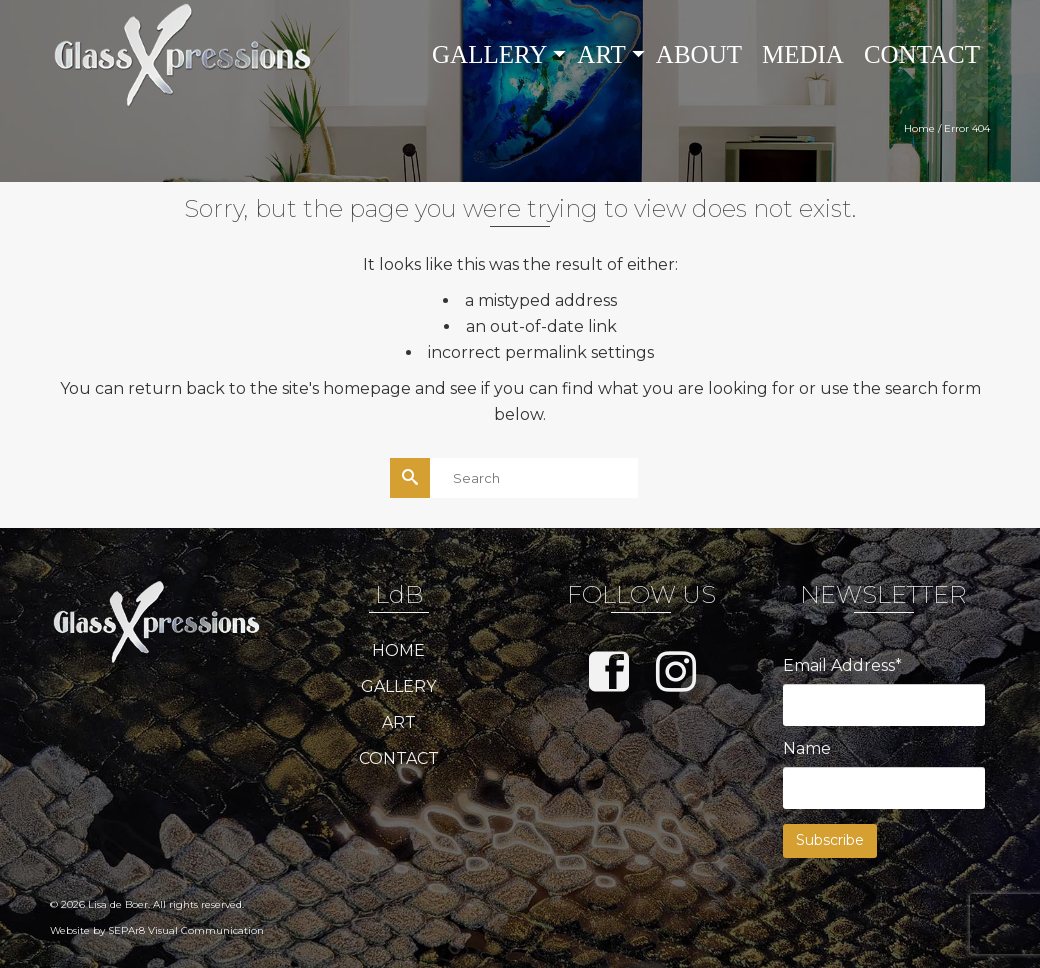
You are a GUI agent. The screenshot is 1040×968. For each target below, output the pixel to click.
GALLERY (398, 686)
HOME (398, 650)
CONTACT (399, 758)
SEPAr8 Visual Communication (186, 930)
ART (399, 722)
